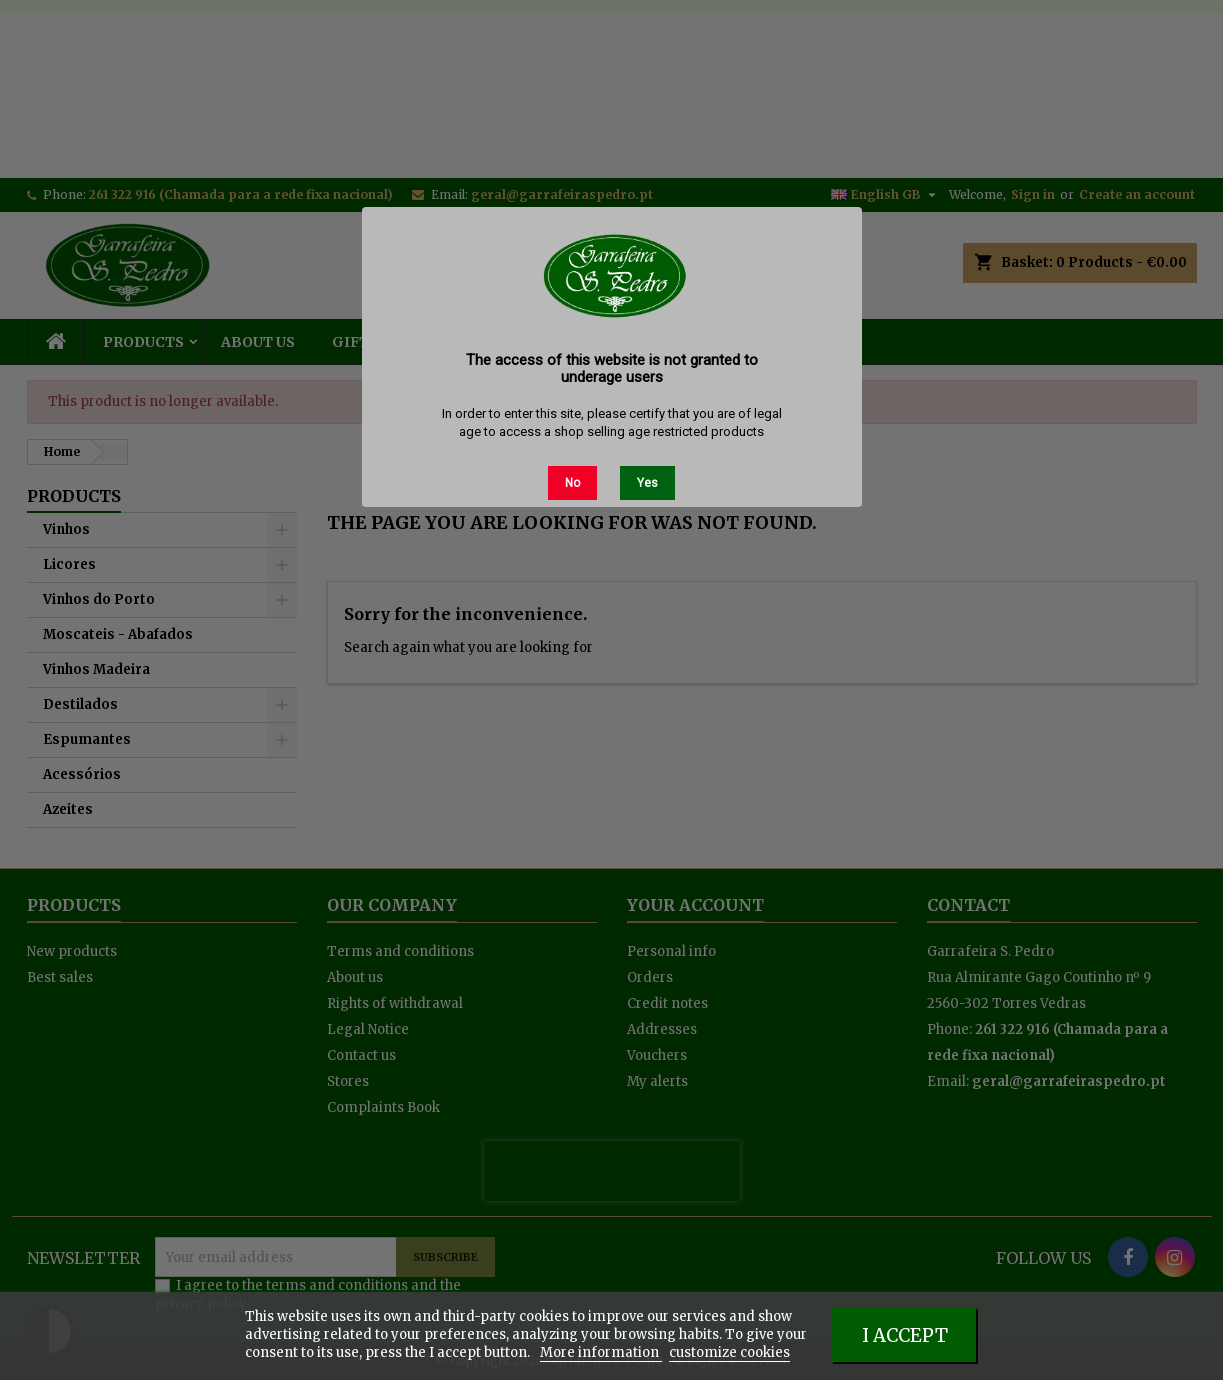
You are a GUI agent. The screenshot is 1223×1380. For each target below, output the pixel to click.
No (572, 483)
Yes (647, 483)
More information (601, 1352)
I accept (905, 1335)
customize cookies (729, 1352)
